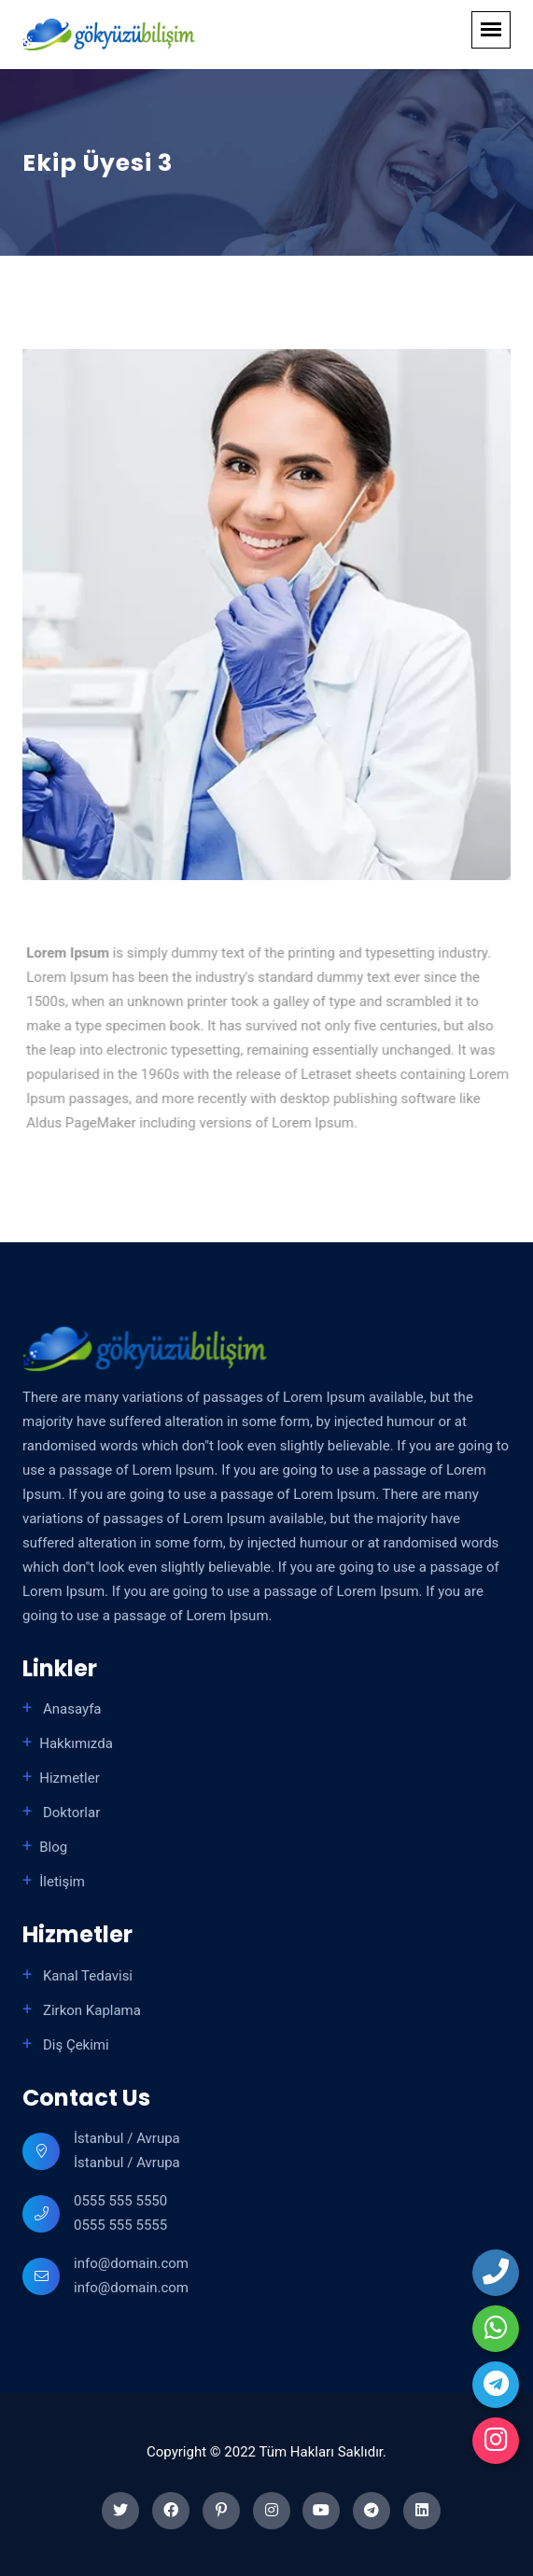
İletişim (62, 1881)
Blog (53, 1847)
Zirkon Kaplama (90, 2010)
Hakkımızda (76, 1743)
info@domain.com (131, 2263)
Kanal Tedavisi (86, 1975)
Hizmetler (69, 1778)
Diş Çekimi (73, 2045)
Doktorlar (69, 1812)
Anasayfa (70, 1709)
